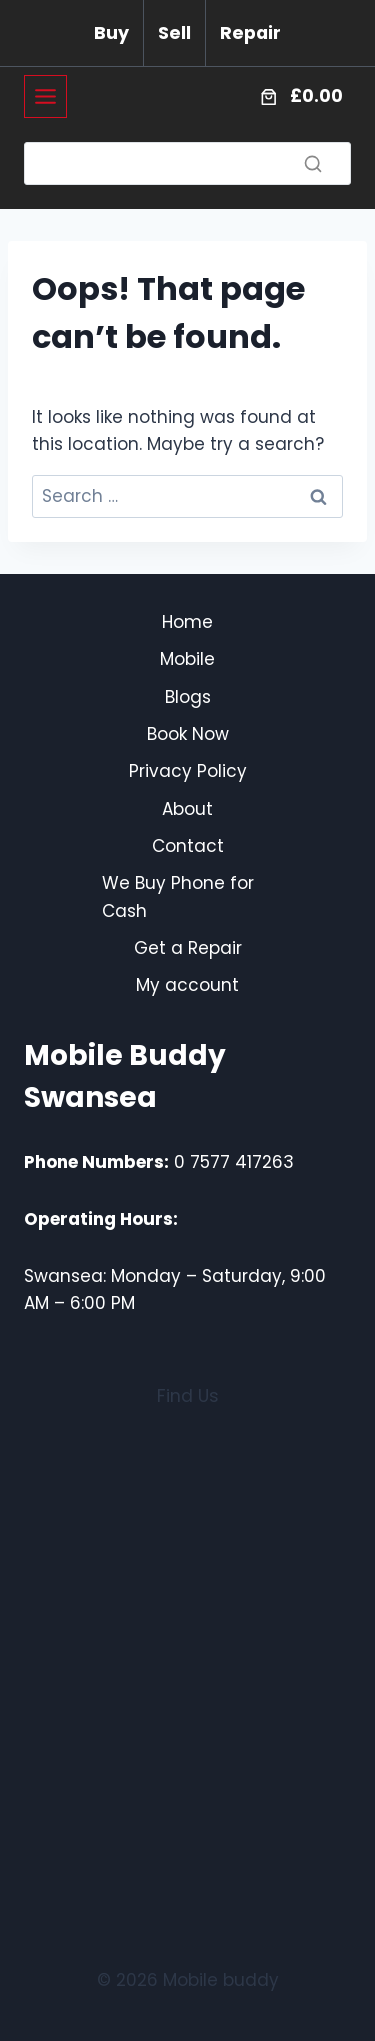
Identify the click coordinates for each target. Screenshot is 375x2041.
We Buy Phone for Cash (178, 896)
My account (187, 985)
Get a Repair (188, 948)
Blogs (188, 697)
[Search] (187, 163)
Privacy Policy (188, 771)
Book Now (188, 734)
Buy (111, 33)
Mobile (187, 659)
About (187, 809)
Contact (188, 846)
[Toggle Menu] (45, 96)
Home (187, 622)
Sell (174, 33)
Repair (250, 33)
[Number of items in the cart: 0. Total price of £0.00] (299, 97)
